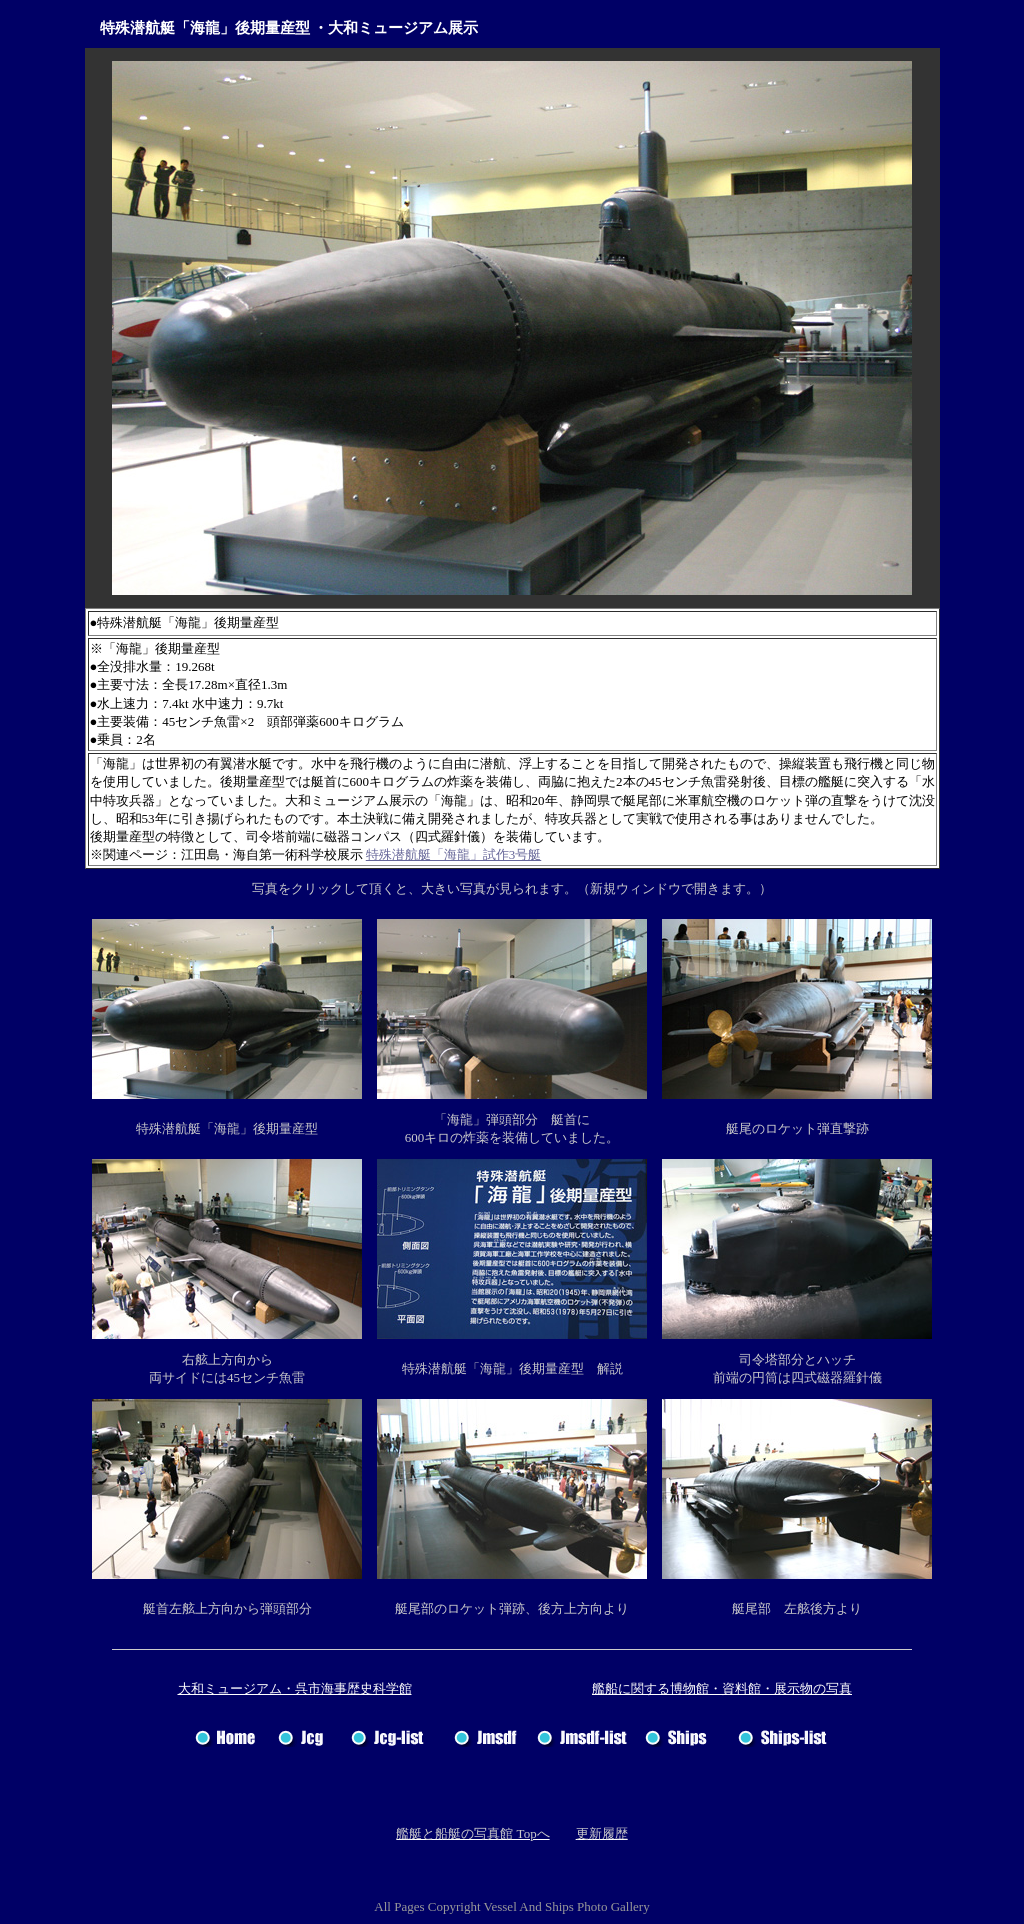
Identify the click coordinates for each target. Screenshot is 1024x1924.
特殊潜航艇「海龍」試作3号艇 (454, 854)
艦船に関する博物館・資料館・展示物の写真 (722, 1688)
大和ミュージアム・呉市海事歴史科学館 (295, 1688)
